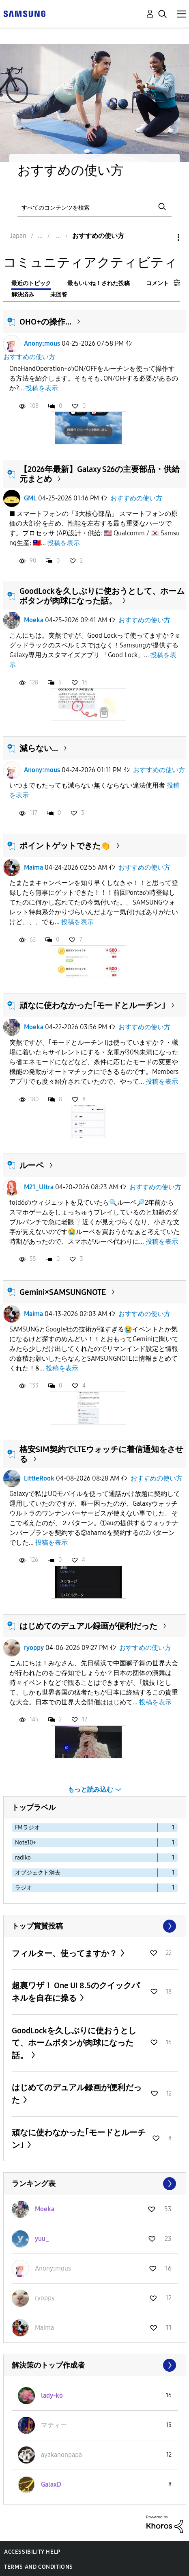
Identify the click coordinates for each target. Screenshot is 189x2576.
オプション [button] (164, 237)
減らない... (38, 748)
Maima (33, 867)
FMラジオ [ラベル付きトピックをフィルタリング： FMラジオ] (27, 1827)
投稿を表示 (42, 388)
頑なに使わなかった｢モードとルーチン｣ (92, 1005)
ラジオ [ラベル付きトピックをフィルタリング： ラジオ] (23, 1887)
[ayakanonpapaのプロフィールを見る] (61, 2455)
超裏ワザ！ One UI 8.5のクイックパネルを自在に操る (76, 1992)
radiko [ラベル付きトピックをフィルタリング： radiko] (23, 1857)
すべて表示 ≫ (95, 1926)
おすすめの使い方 (29, 357)
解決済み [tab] (22, 294)
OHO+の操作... (45, 322)
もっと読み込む (90, 1789)
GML (30, 498)
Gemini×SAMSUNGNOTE (62, 1292)
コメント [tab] (157, 283)
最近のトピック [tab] (31, 283)
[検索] (94, 206)
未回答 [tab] (58, 294)
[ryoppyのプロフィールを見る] (45, 2298)
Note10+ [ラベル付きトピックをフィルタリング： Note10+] (25, 1842)
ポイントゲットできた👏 (65, 846)
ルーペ (31, 1165)
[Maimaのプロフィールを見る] (44, 2327)
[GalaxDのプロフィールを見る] (51, 2484)
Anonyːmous (42, 343)
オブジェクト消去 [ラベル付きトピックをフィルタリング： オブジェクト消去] (37, 1872)
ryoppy (34, 1648)
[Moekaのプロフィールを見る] (44, 2209)
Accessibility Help (32, 2551)
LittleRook (39, 1478)
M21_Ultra (39, 1187)
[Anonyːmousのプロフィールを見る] (53, 2268)
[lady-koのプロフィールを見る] (52, 2395)
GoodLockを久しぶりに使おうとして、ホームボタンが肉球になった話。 (102, 596)
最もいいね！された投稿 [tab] (98, 283)
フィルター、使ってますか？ (65, 1953)
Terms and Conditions (38, 2566)
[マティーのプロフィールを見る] (54, 2425)
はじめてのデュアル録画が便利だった (88, 1626)
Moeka (33, 620)
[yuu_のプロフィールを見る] (42, 2239)
